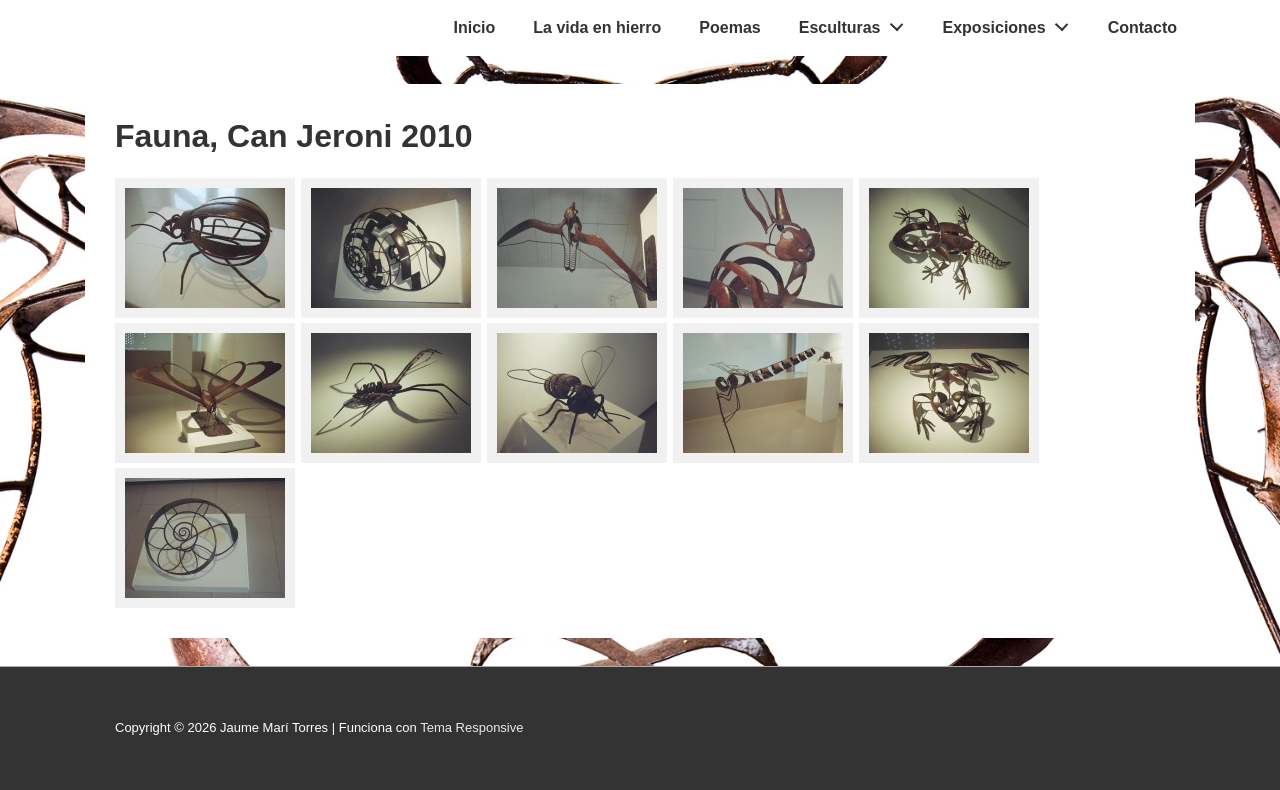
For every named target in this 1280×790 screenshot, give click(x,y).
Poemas (729, 27)
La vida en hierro (597, 27)
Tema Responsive (471, 727)
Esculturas (857, 23)
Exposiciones (1011, 23)
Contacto (1142, 27)
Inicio (475, 27)
